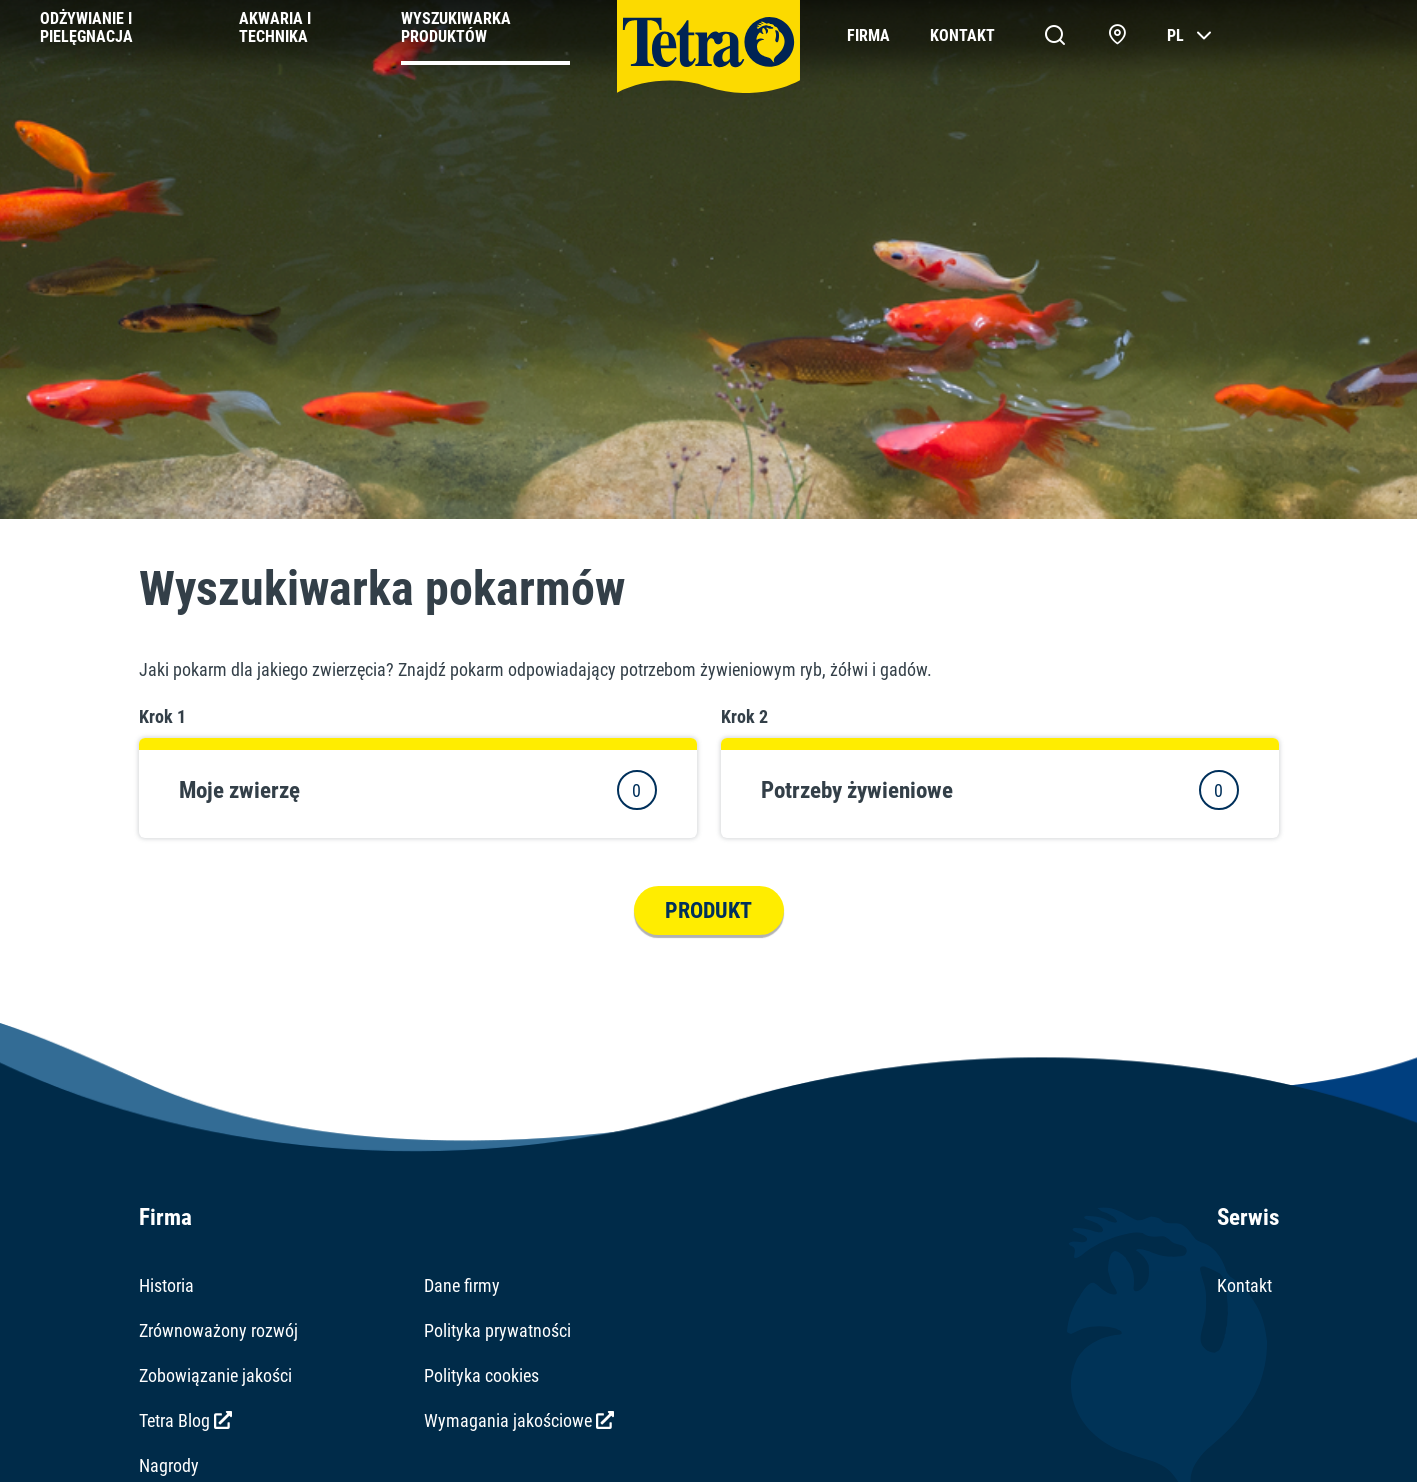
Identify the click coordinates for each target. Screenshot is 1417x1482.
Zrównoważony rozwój (218, 1330)
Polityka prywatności (497, 1330)
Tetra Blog (185, 1420)
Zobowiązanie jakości (215, 1375)
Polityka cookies (481, 1375)
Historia (166, 1285)
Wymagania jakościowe (519, 1420)
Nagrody (169, 1465)
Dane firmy (462, 1285)
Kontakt (1244, 1285)
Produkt (708, 910)
